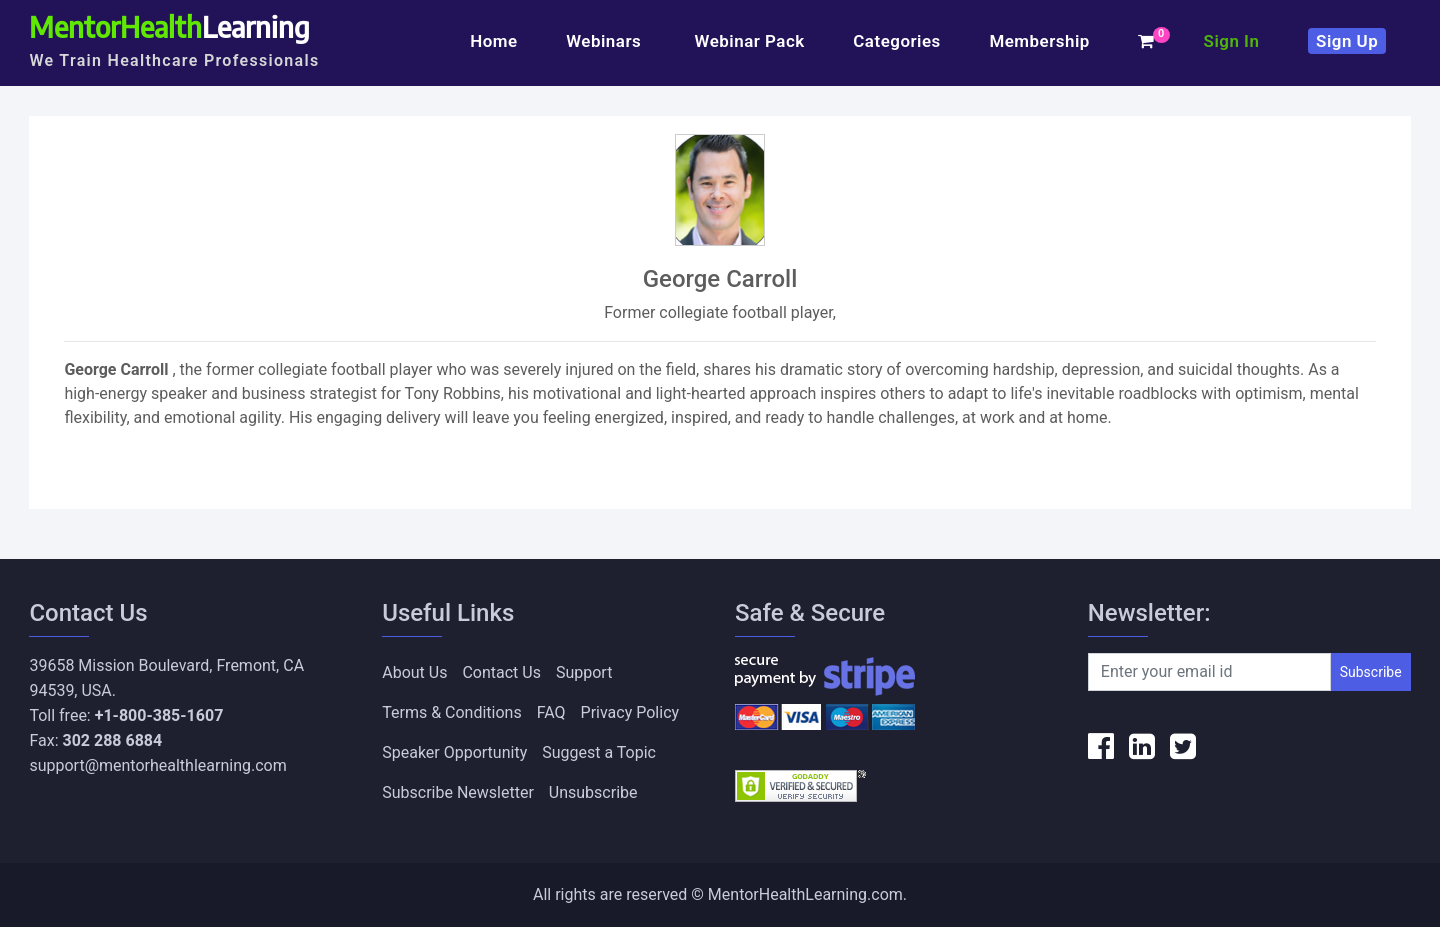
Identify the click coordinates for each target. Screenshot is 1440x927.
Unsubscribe (593, 792)
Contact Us (501, 672)
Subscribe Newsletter (458, 792)
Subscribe (1371, 672)
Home (493, 41)
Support (584, 672)
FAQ (551, 712)
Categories (897, 41)
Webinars (606, 41)
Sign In (1232, 41)
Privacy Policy (630, 712)
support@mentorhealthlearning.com (157, 765)
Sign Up (1347, 41)
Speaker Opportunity (454, 752)
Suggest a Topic (599, 752)
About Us (414, 672)
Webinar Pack (750, 41)
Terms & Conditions (452, 712)
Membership (1039, 41)
